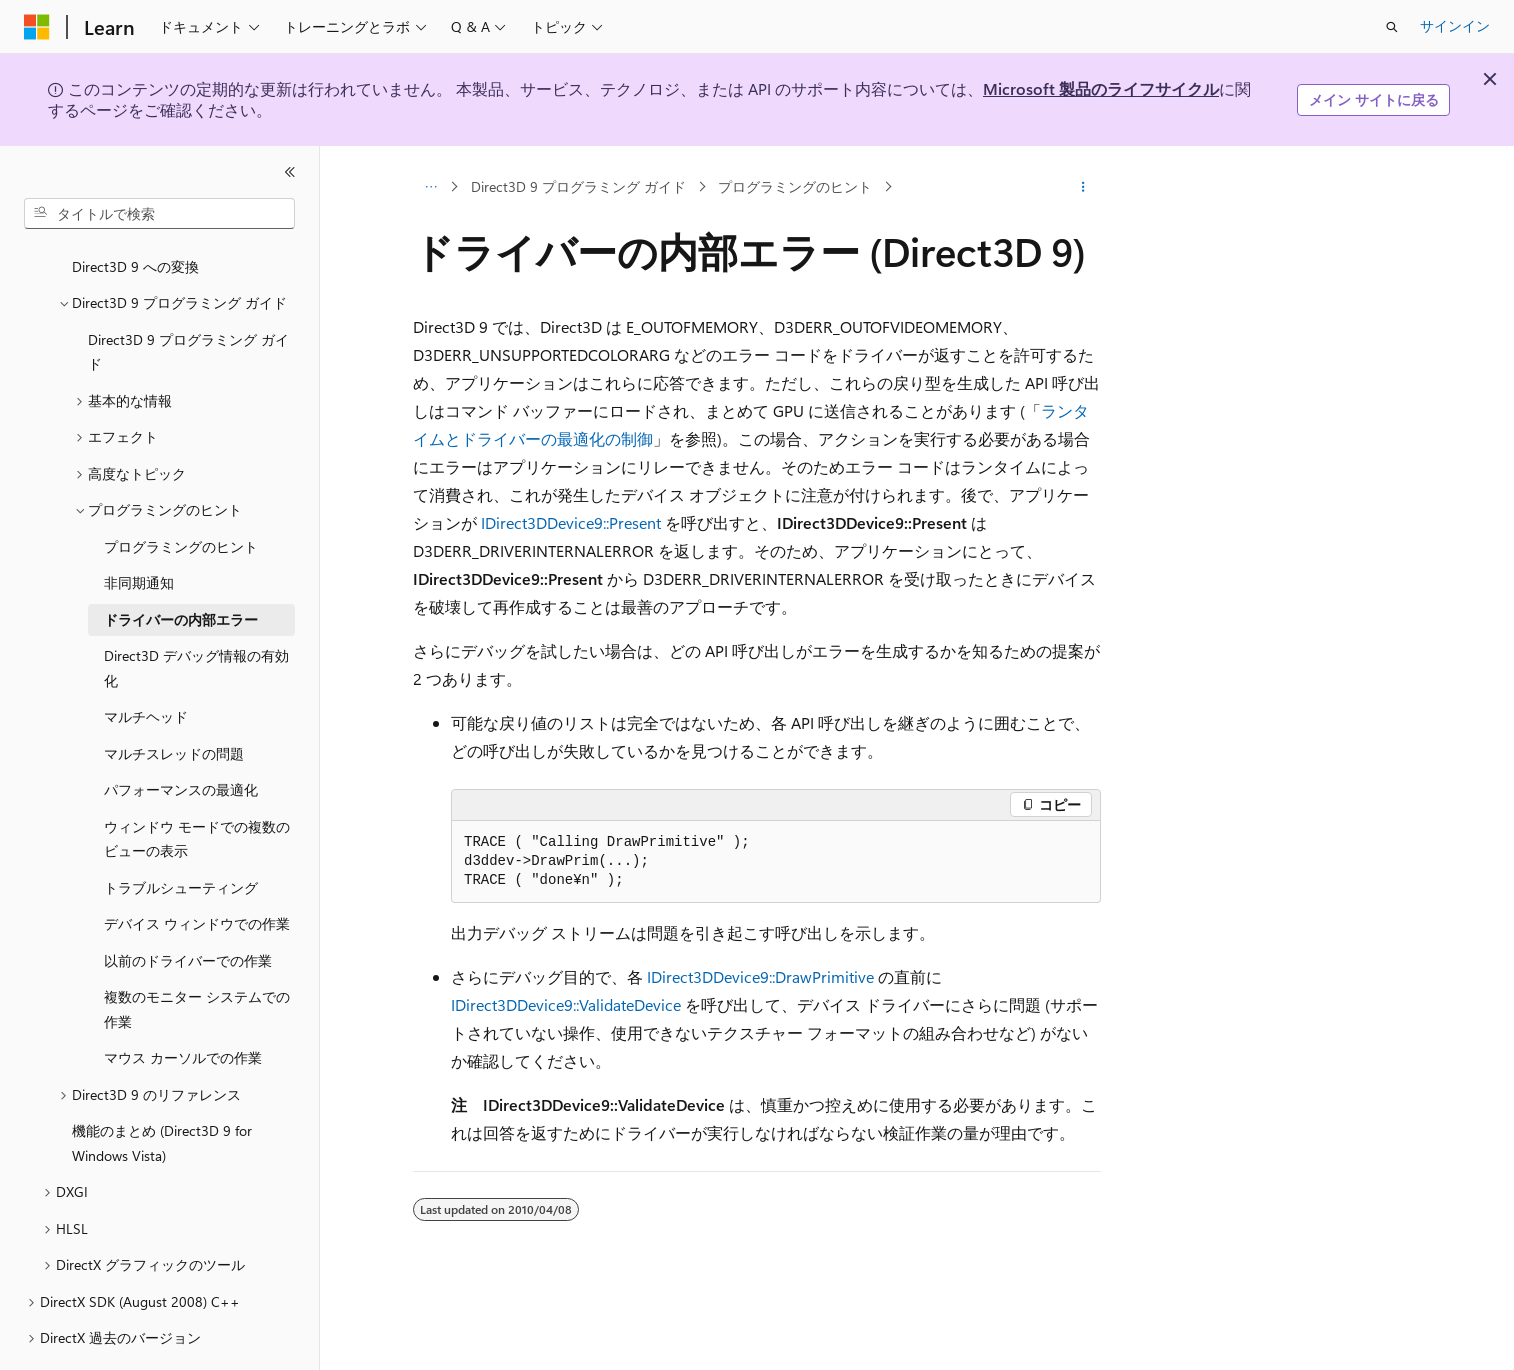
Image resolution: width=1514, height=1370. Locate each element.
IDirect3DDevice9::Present (571, 522)
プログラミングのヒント (795, 186)
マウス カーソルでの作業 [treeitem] (183, 1002)
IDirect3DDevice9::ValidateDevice (566, 1004)
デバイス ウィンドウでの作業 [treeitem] (197, 868)
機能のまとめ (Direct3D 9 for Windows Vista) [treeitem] (162, 1088)
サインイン (1455, 25)
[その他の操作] (1083, 187)
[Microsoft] (37, 27)
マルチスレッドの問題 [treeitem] (174, 698)
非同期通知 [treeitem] (139, 527)
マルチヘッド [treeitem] (146, 661)
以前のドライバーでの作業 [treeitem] (188, 905)
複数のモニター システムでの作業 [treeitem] (197, 954)
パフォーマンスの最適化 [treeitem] (181, 734)
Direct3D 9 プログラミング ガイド (578, 186)
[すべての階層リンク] (430, 187)
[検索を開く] (1392, 27)
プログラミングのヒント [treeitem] (181, 491)
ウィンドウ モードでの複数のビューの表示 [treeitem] (197, 784)
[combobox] (159, 214)
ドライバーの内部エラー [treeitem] (181, 564)
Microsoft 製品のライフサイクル (1101, 88)
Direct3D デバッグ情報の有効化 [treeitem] (196, 613)
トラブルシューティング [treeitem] (181, 832)
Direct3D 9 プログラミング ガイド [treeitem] (188, 297)
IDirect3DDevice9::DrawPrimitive (760, 976)
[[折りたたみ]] (290, 172)
